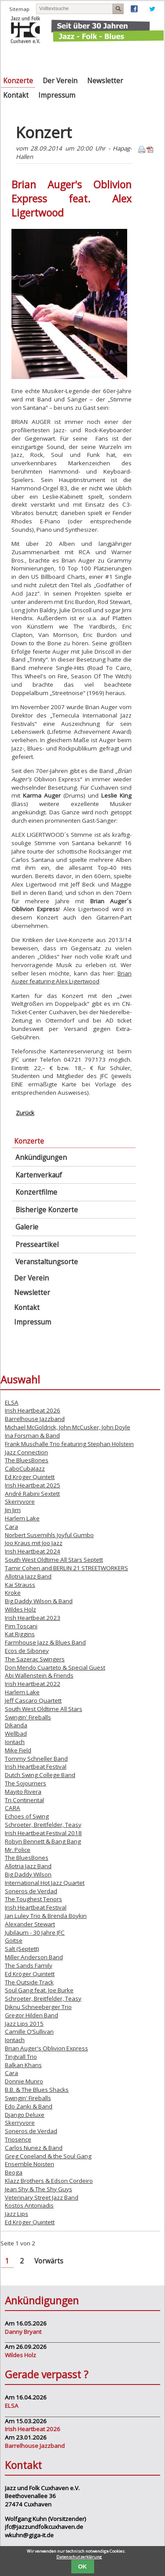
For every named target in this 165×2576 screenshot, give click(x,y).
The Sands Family (28, 1965)
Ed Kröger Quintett (30, 1477)
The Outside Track (29, 1982)
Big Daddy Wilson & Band (39, 1601)
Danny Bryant (23, 2332)
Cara (11, 1527)
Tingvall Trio (21, 2057)
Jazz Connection (26, 1452)
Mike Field (18, 1750)
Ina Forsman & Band (32, 1435)
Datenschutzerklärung (79, 2557)
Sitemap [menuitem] (19, 9)
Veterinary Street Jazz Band (41, 2197)
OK (82, 2566)
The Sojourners (25, 1783)
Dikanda (16, 1725)
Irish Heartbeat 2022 (32, 1684)
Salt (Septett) (22, 1949)
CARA (12, 1808)
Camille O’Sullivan (29, 2031)
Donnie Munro (24, 2081)
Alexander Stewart (30, 1924)
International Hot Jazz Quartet (44, 1883)
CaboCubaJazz (25, 1468)
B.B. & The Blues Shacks (37, 2090)
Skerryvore (20, 1501)
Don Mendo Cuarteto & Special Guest (55, 1667)
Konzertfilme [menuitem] (36, 1192)
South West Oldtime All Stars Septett (54, 1560)
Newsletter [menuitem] (105, 80)
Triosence (18, 2139)
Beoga (13, 2172)
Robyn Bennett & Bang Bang (43, 1841)
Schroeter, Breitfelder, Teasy (43, 1825)
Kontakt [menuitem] (16, 95)
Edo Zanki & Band (28, 2106)
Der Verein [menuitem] (60, 80)
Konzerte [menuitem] (18, 80)
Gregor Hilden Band (31, 2015)
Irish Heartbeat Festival (35, 1766)
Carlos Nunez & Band (33, 2148)
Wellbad (16, 1733)
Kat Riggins (20, 1634)
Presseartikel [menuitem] (37, 1244)
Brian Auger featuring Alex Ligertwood (71, 977)
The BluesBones (26, 1460)
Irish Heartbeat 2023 (32, 1618)
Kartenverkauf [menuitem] (38, 1175)
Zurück (25, 1113)
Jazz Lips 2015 (24, 2024)
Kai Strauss (20, 1585)
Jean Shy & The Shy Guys (38, 2189)
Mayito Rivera (23, 1792)
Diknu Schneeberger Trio (38, 2007)
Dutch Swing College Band (40, 1775)
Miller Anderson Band (34, 1957)
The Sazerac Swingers (35, 1659)
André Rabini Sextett (32, 1494)
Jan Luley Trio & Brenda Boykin (46, 1916)
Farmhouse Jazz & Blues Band (45, 1642)
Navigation (152, 57)
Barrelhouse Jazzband (35, 1419)
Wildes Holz (20, 1609)
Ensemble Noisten (29, 2164)
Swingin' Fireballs (28, 1717)
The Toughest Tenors (33, 1899)
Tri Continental (24, 1800)
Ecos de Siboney (27, 1651)
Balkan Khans (23, 2065)
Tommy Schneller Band (36, 1759)
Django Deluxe (24, 2115)
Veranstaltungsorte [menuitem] (46, 1261)
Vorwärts (48, 2261)
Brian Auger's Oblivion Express (46, 2048)
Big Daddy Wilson (28, 1874)
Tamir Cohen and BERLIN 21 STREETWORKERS (66, 1568)
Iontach (15, 1742)
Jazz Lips (16, 2214)
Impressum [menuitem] (56, 95)
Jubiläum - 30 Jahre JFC (35, 1932)
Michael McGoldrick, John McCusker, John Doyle (67, 1427)
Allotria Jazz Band (28, 1576)
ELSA (11, 1402)
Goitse (13, 1940)
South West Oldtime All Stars (43, 1709)
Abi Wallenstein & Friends (39, 1675)
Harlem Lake (22, 1518)
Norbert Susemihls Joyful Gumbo (49, 1535)
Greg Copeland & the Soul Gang (48, 2156)
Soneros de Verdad (31, 1891)
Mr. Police (17, 1850)
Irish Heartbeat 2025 (32, 1485)
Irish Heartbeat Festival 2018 (43, 1833)
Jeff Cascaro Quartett (33, 1700)
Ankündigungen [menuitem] (41, 1157)
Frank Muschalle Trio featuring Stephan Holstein (69, 1444)
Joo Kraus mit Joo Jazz (33, 1543)
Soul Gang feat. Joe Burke (39, 1990)
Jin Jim (13, 1510)
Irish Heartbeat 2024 (32, 1551)
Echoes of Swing (27, 1816)
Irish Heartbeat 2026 (32, 1410)
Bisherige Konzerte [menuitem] (46, 1209)
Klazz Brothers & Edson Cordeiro (49, 2181)
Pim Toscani (21, 1626)
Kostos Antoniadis (29, 2205)
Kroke (13, 1593)
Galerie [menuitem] (26, 1227)
